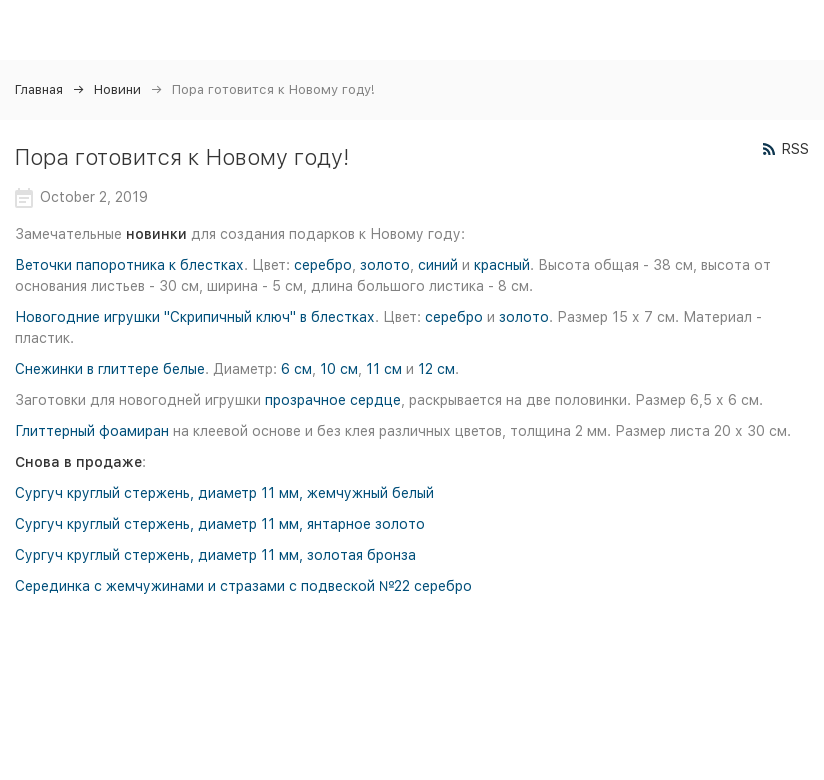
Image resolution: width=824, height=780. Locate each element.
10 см (339, 369)
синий (438, 265)
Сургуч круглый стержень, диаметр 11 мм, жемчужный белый (224, 493)
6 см (296, 369)
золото (385, 265)
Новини (117, 89)
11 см (384, 369)
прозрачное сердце (333, 400)
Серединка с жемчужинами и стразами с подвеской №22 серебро (243, 586)
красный (502, 265)
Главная (39, 89)
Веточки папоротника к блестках (129, 265)
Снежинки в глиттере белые (110, 369)
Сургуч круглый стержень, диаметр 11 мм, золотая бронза (215, 555)
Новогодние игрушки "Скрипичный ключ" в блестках (195, 317)
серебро (323, 265)
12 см (436, 369)
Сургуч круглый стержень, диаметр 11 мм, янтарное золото (220, 524)
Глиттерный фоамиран (92, 431)
